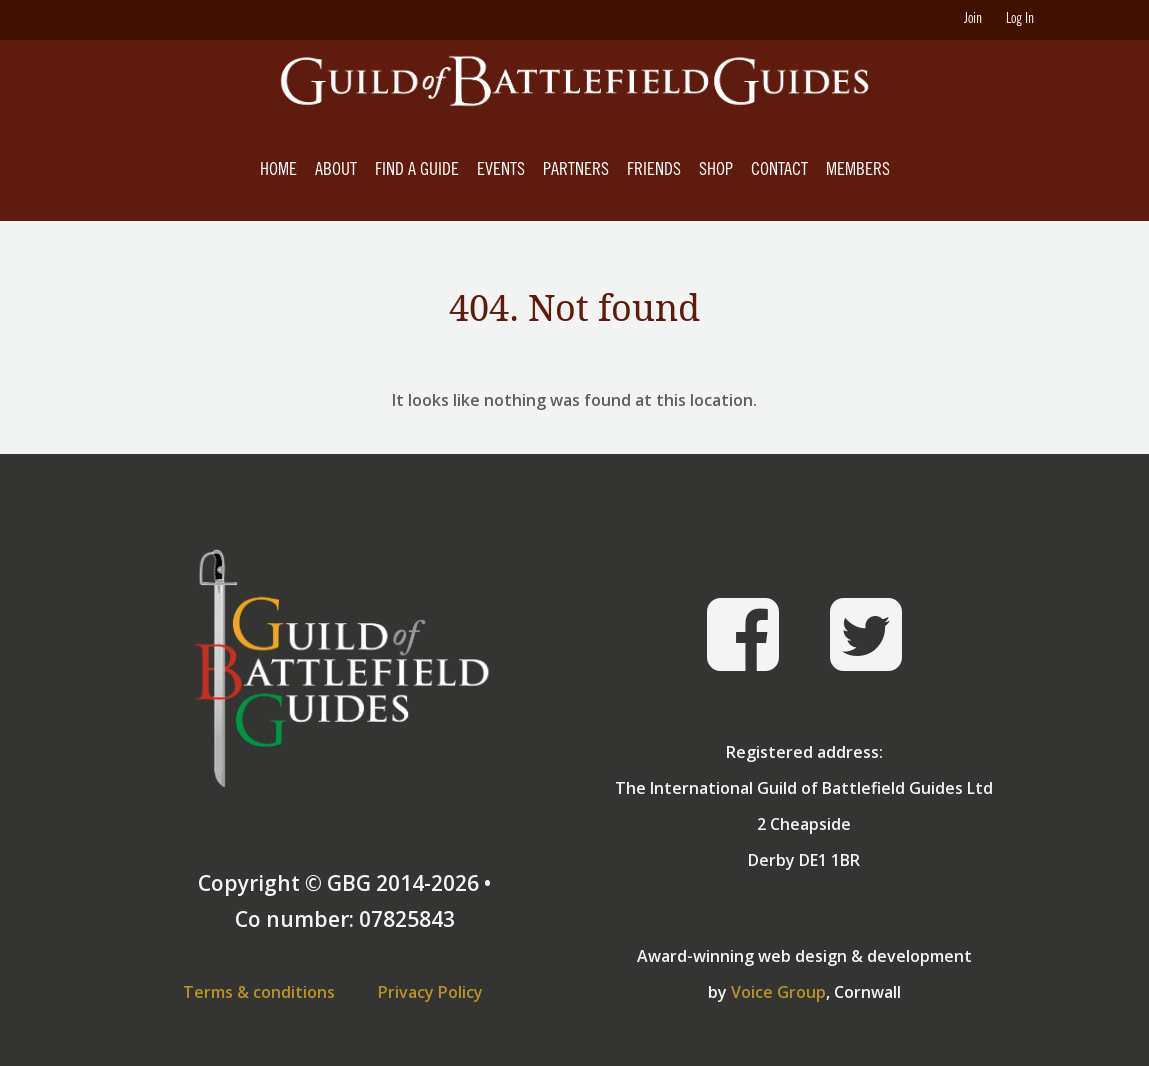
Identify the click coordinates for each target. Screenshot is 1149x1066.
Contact (779, 171)
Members (858, 171)
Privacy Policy (430, 992)
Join (973, 20)
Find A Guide (417, 171)
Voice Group (778, 992)
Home (278, 171)
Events (501, 171)
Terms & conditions (259, 992)
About (336, 171)
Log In (1020, 20)
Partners (576, 171)
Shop (716, 171)
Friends (654, 171)
